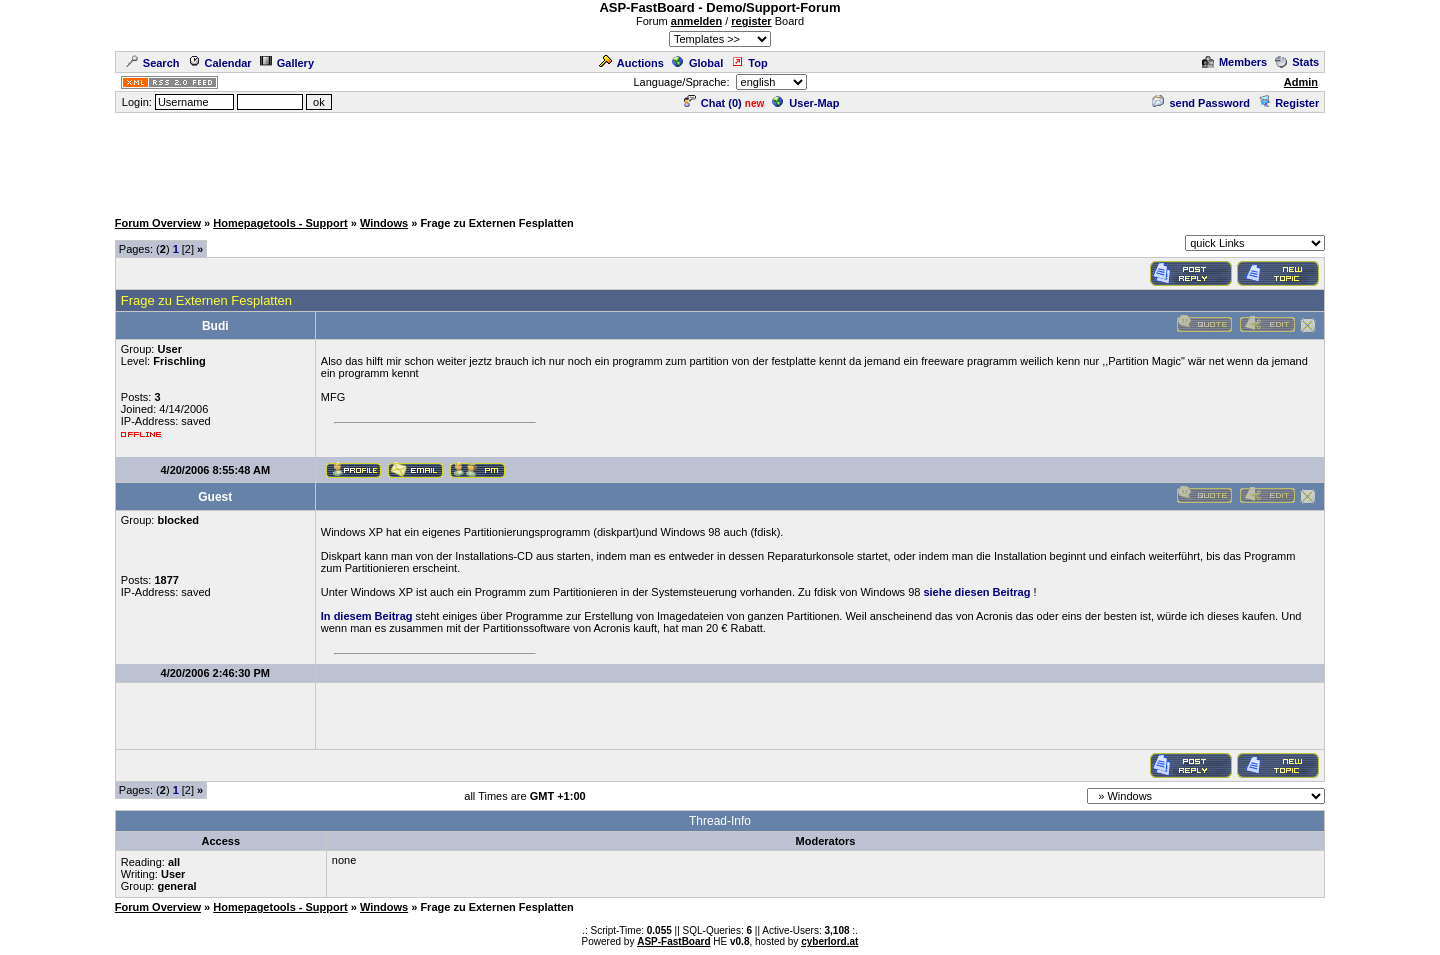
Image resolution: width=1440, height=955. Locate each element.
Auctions (631, 63)
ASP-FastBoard (673, 941)
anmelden (696, 21)
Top (749, 63)
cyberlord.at (829, 941)
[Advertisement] (720, 160)
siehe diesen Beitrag (976, 592)
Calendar (220, 63)
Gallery (287, 63)
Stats (1297, 62)
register (751, 21)
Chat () (713, 103)
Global (697, 63)
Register (1288, 103)
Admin (1301, 82)
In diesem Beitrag (367, 616)
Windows (384, 223)
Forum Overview (158, 223)
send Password (1201, 103)
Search (153, 63)
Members (1234, 62)
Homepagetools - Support (280, 223)
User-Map (805, 103)
